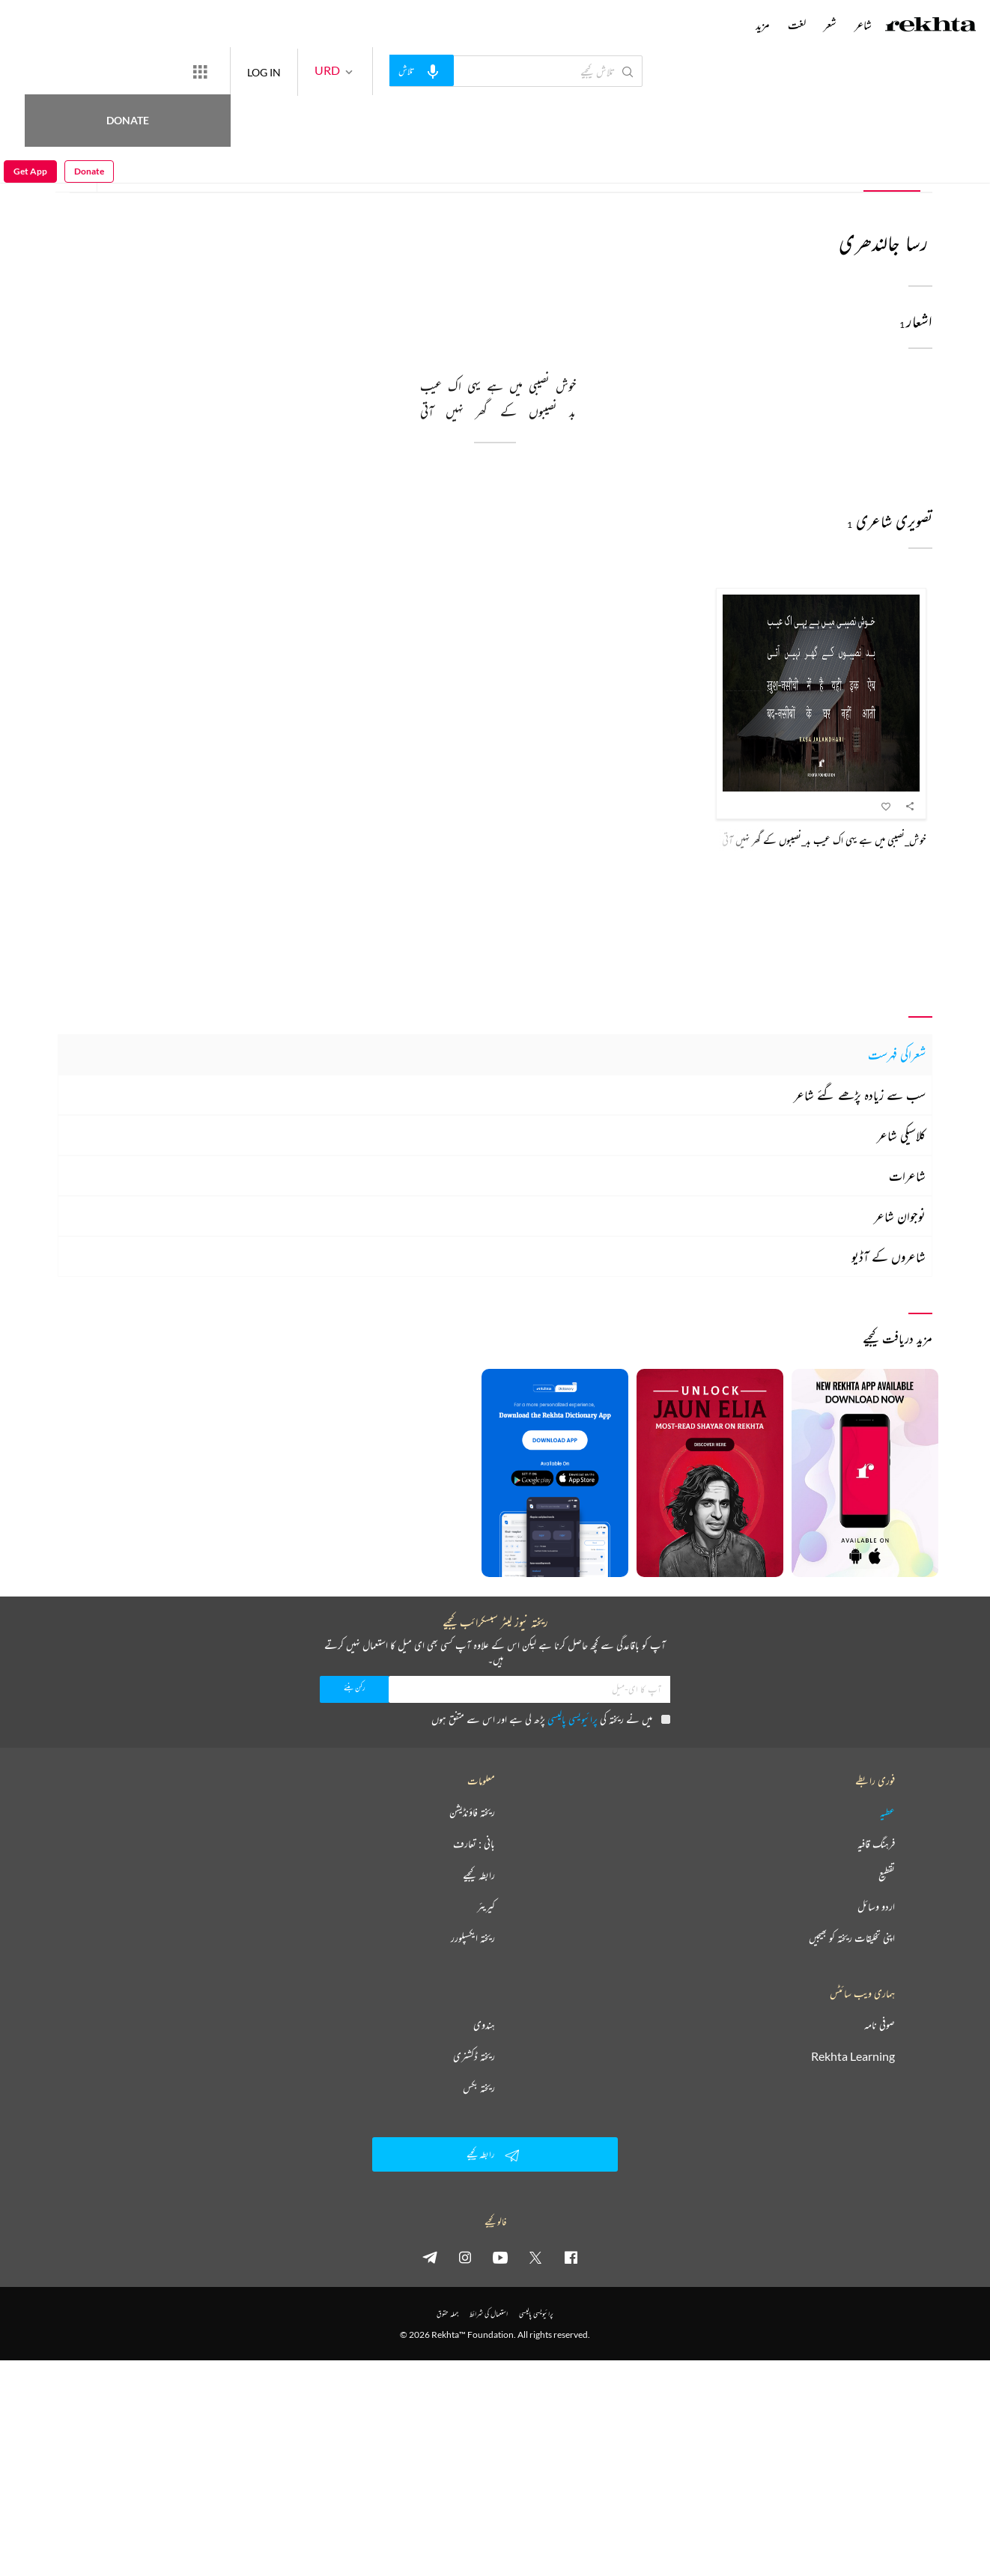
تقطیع (886, 1875)
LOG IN (318, 70)
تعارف (829, 168)
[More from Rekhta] (254, 71)
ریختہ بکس (479, 2088)
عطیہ (887, 1812)
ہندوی (484, 2025)
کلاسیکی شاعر (901, 1135)
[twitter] (535, 2257)
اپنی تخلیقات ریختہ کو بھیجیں (852, 1938)
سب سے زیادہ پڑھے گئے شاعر (860, 1095)
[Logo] (931, 26)
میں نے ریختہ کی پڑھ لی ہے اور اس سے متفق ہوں (550, 1719)
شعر (762, 168)
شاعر (863, 24)
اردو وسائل (876, 1907)
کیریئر (486, 1907)
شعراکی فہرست (897, 1054)
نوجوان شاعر (900, 1216)
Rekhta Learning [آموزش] (853, 2056)
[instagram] (465, 2257)
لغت (797, 24)
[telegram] (430, 2257)
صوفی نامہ (879, 2025)
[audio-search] (476, 70)
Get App (30, 71)
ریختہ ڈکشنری (474, 2056)
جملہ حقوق (447, 2313)
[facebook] (571, 2257)
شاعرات (907, 1176)
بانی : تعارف (474, 1844)
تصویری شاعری (670, 168)
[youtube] (500, 2257)
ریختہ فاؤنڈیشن (472, 1812)
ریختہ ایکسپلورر (473, 1938)
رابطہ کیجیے (479, 1875)
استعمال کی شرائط (489, 2313)
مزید (763, 24)
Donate (176, 70)
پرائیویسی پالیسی (572, 1719)
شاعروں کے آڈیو (888, 1257)
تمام (893, 168)
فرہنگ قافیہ (876, 1844)
